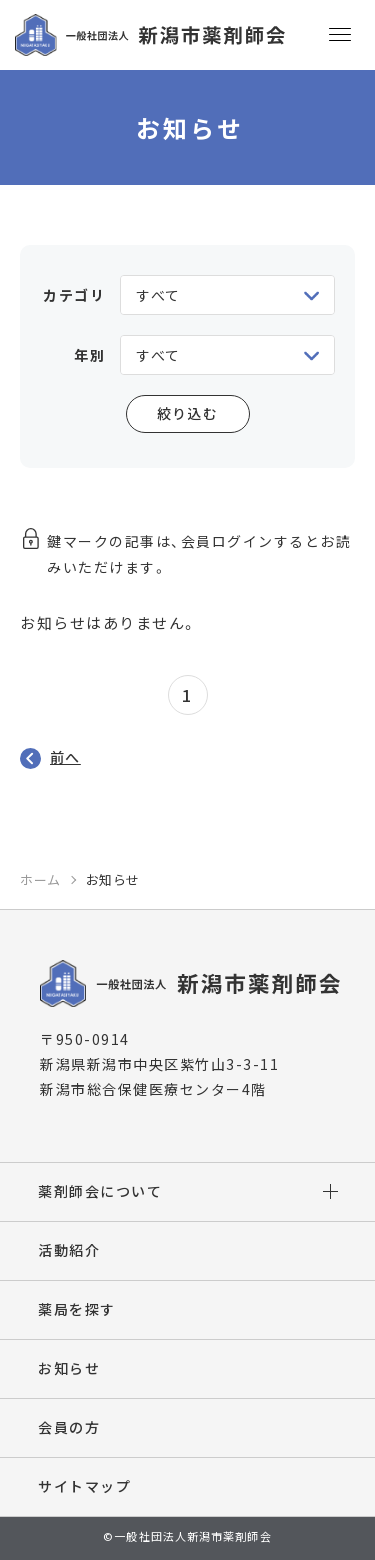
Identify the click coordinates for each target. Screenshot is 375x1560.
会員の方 (69, 1427)
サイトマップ (84, 1486)
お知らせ (69, 1368)
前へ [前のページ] (65, 757)
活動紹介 (69, 1250)
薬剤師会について (100, 1191)
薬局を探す (77, 1309)
